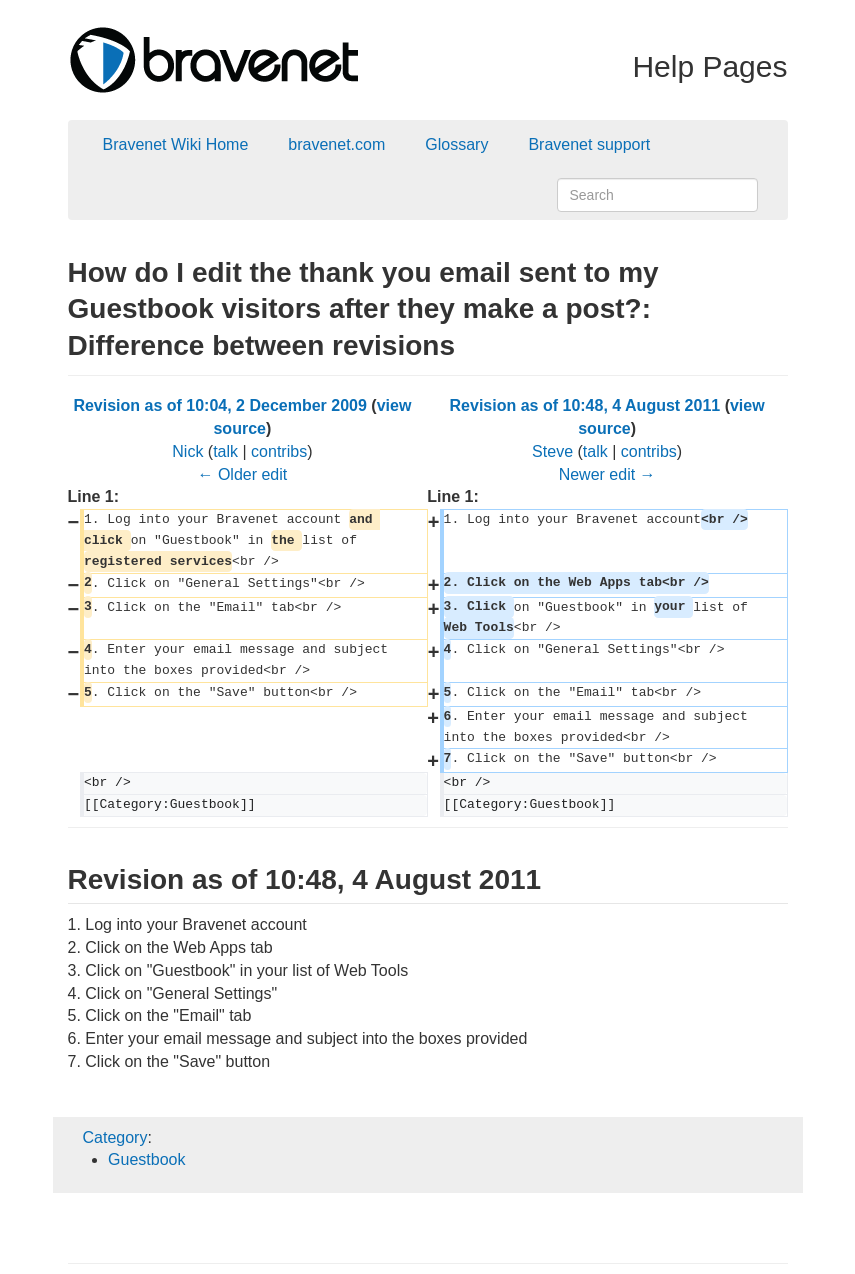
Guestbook (146, 1159)
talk (225, 451)
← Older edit (242, 474)
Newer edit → (607, 474)
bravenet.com (336, 144)
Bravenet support (589, 144)
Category (115, 1137)
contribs (279, 451)
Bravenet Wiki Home (176, 144)
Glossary (456, 144)
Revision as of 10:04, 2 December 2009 (220, 405)
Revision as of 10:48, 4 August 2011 (585, 405)
